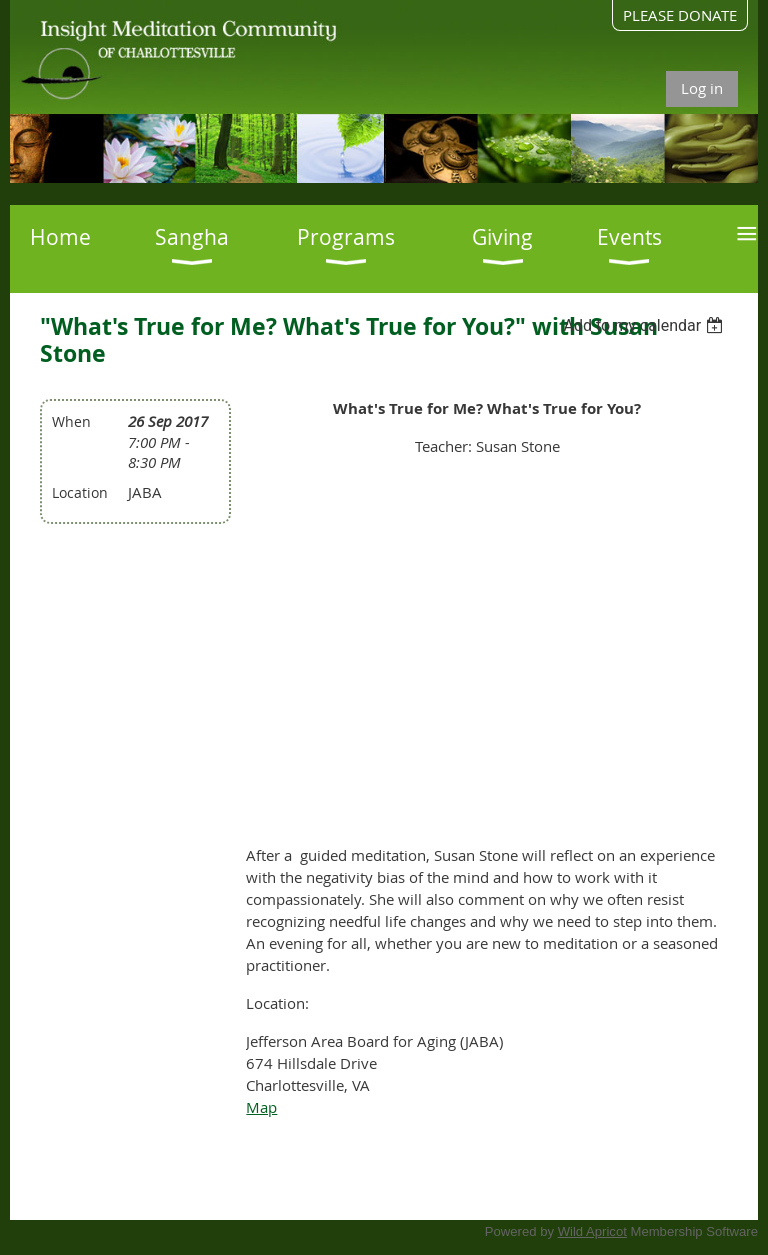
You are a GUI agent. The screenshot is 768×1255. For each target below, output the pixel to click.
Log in (702, 88)
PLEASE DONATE (680, 15)
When (71, 421)
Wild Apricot (592, 1231)
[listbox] (646, 325)
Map (261, 1107)
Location (80, 492)
